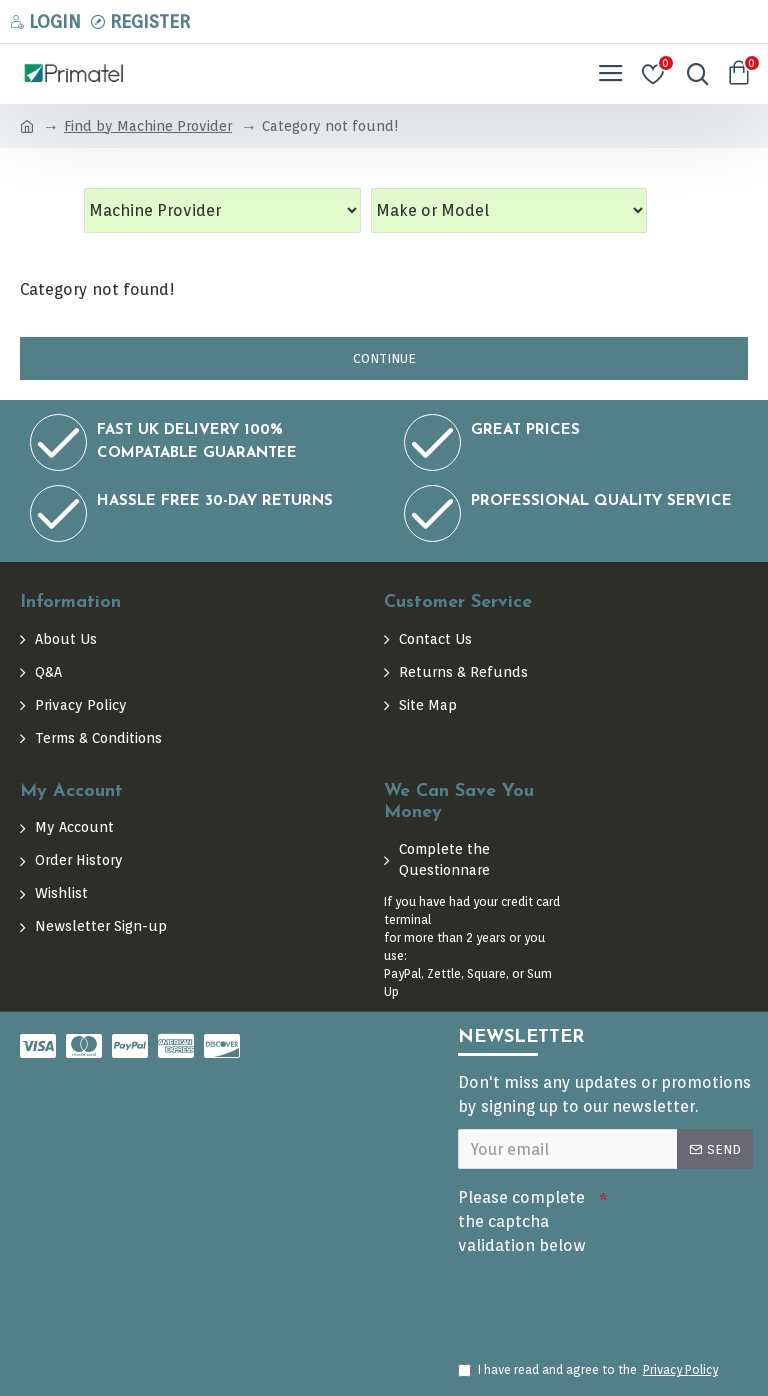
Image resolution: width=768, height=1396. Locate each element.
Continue (384, 358)
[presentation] (598, 1299)
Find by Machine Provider (148, 126)
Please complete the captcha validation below (522, 1221)
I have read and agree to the (589, 1370)
